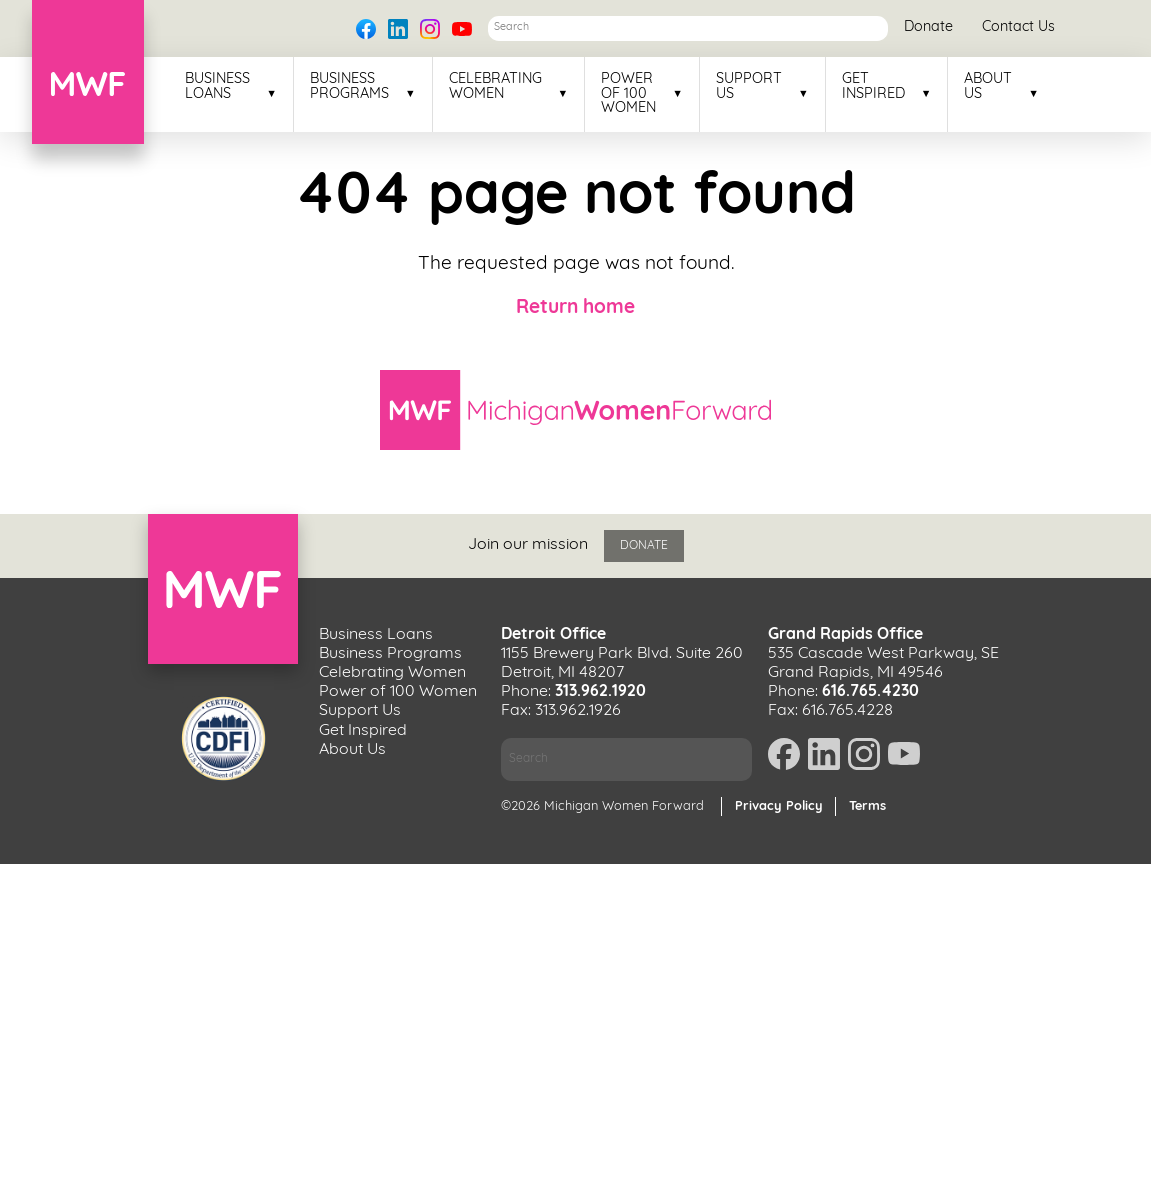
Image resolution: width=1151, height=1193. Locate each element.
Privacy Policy (779, 806)
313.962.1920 (600, 692)
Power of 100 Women (628, 94)
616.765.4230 (870, 692)
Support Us (749, 87)
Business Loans (217, 87)
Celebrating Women (495, 87)
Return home (575, 308)
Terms (867, 806)
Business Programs (349, 87)
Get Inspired (873, 87)
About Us (988, 87)
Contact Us (1018, 27)
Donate (928, 27)
